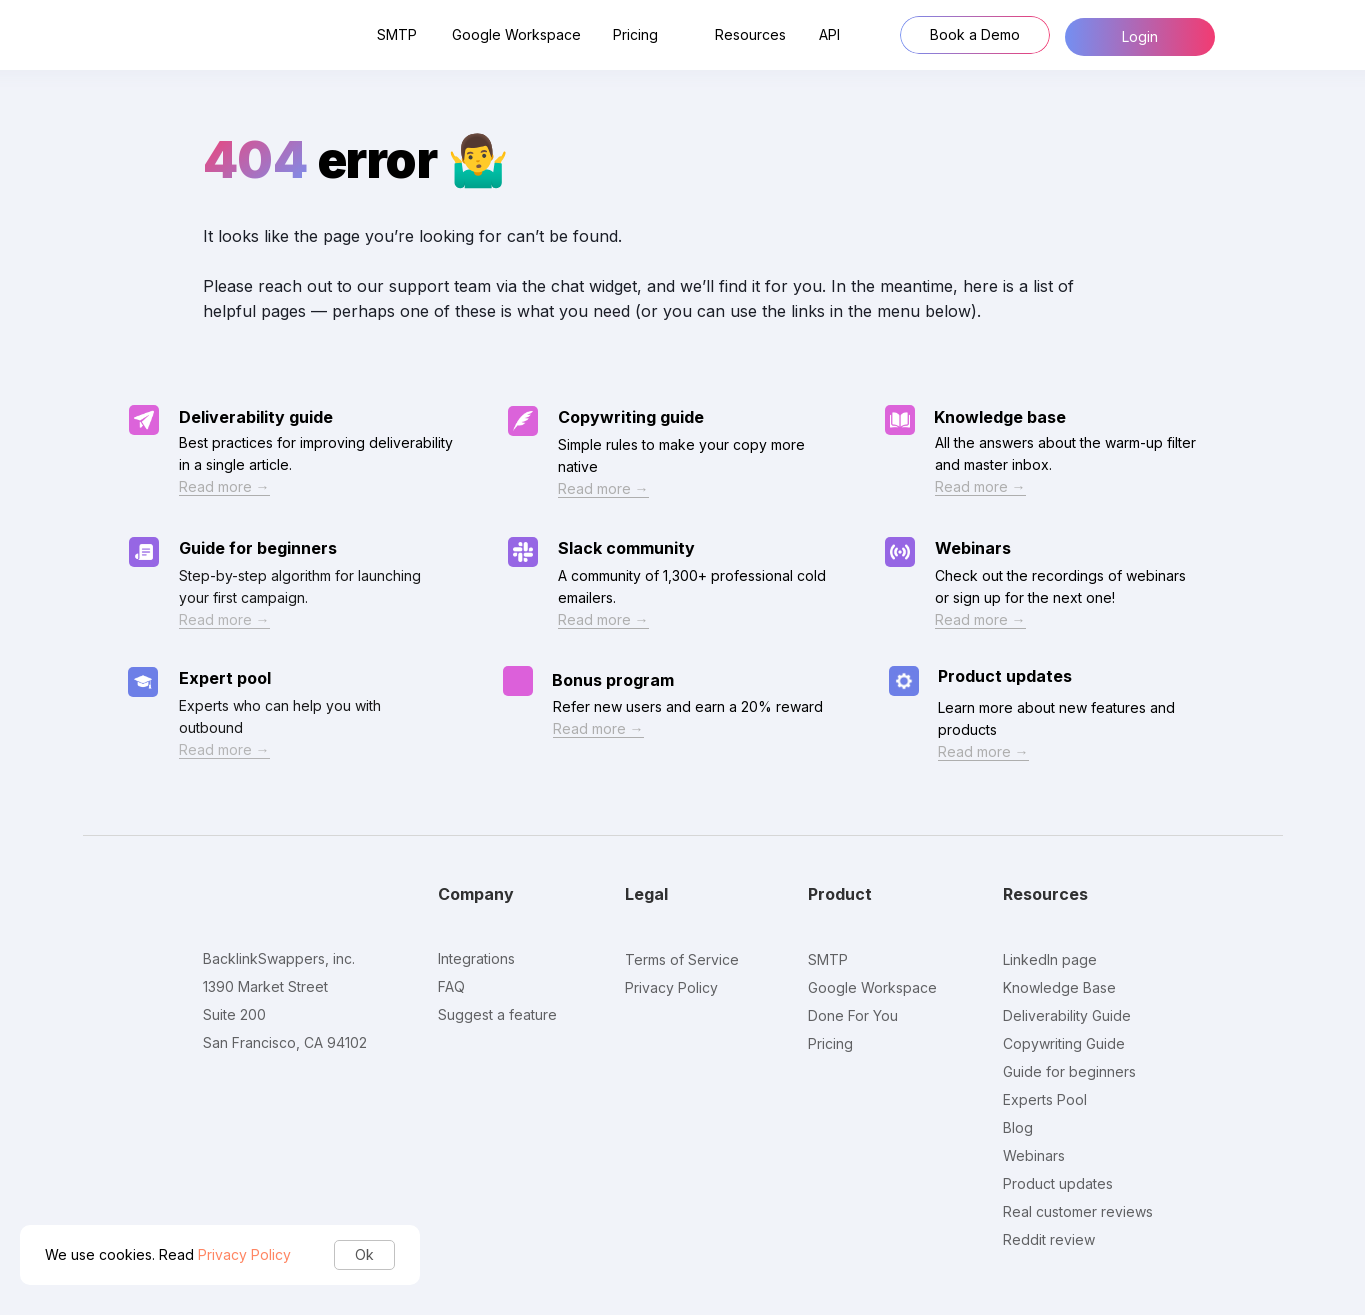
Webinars (1034, 1155)
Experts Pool (1045, 1099)
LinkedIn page (1050, 959)
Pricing (635, 34)
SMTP (397, 34)
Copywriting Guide (1064, 1043)
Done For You (853, 1015)
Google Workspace (516, 34)
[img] (518, 681)
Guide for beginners (1069, 1071)
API (829, 34)
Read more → (598, 728)
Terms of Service (682, 959)
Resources (750, 34)
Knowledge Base (1059, 987)
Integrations (476, 958)
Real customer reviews (1078, 1211)
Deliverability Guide (1067, 1015)
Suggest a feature (497, 1014)
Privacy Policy (244, 1254)
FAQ (451, 986)
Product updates (1005, 676)
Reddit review (1049, 1239)
